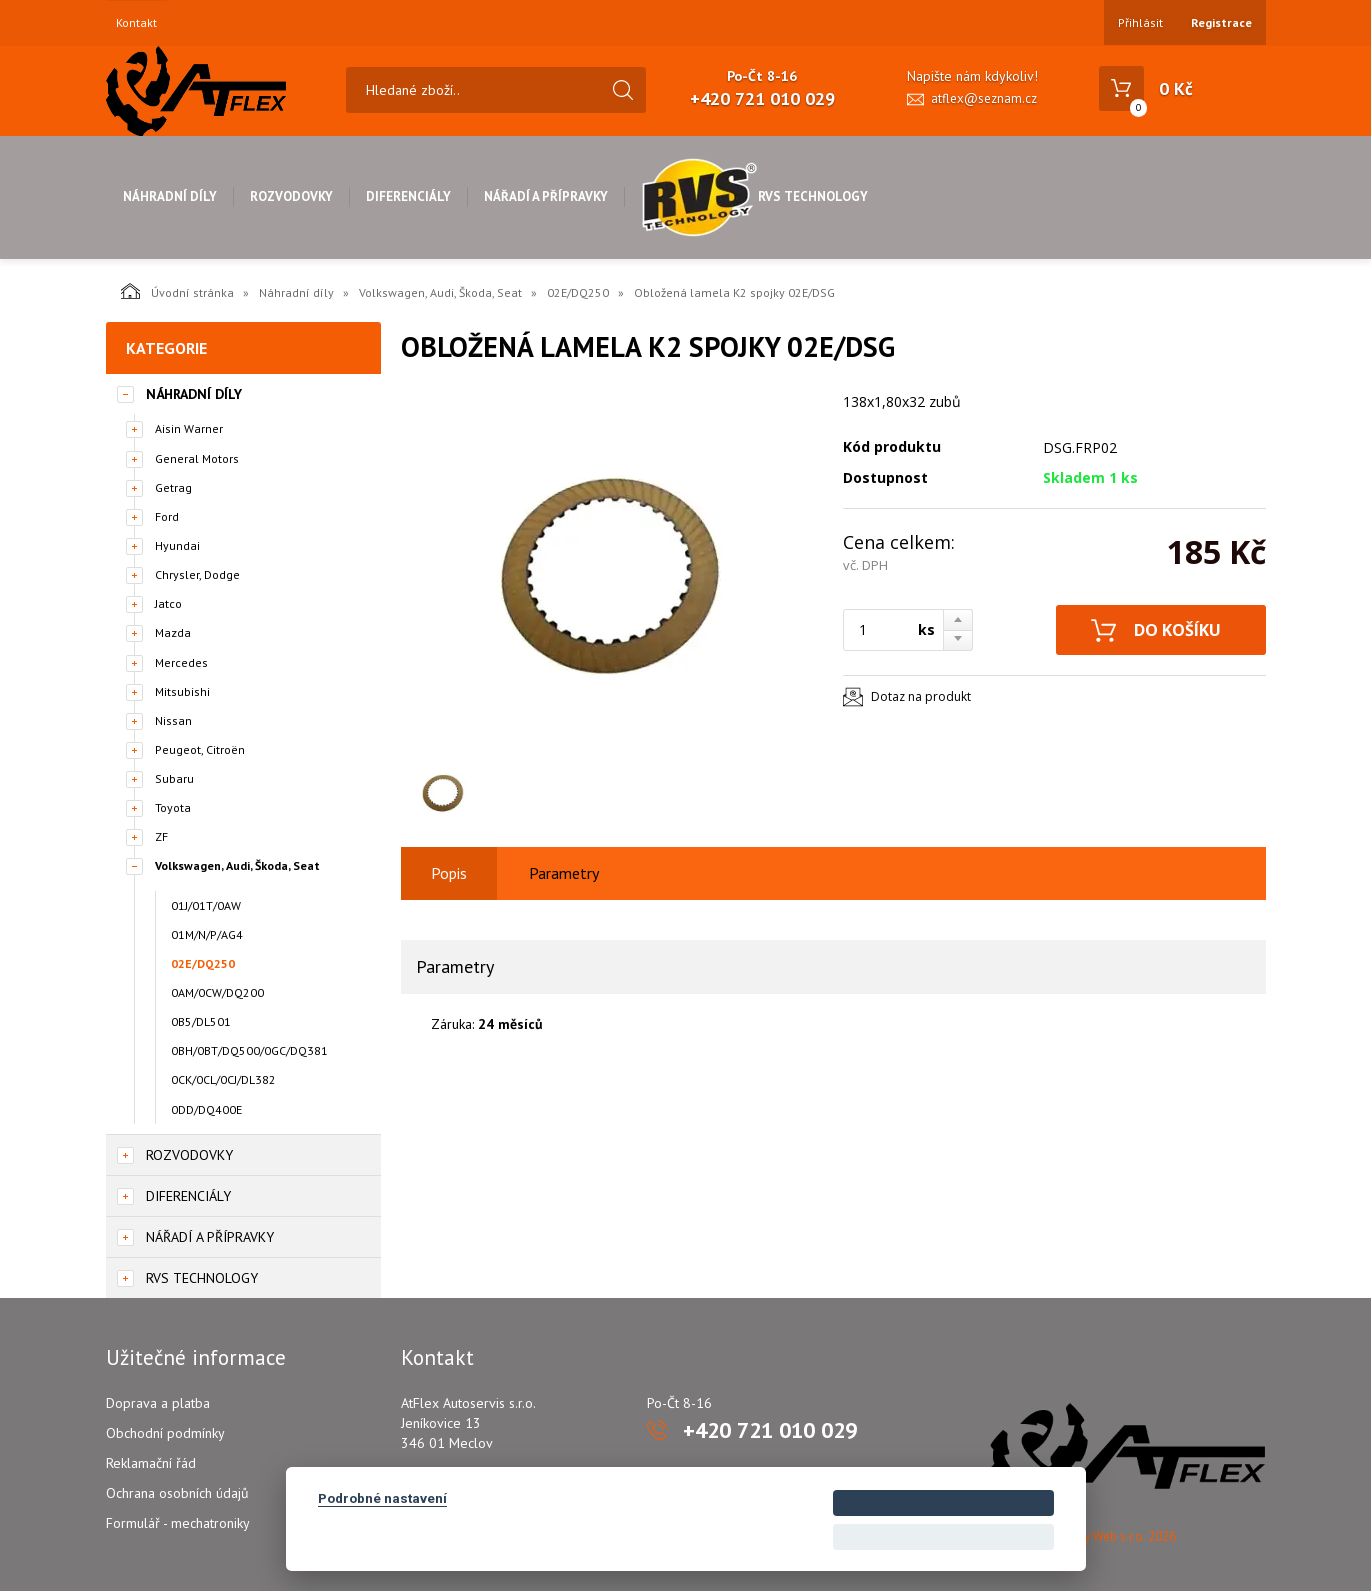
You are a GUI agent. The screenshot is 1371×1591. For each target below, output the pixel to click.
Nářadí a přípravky (546, 196)
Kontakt (136, 23)
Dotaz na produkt (921, 696)
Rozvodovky (291, 196)
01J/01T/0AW (206, 905)
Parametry (564, 873)
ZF (161, 836)
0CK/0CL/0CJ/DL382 (223, 1079)
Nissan (173, 720)
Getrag (173, 487)
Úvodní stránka (177, 291)
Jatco (168, 603)
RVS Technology (754, 196)
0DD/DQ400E (206, 1109)
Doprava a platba (158, 1403)
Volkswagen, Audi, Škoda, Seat (440, 292)
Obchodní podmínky (165, 1433)
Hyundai (177, 545)
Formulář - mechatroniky (178, 1523)
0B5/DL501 (201, 1021)
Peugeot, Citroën (200, 749)
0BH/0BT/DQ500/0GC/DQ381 (249, 1050)
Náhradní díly (170, 196)
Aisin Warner (189, 428)
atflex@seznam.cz (984, 98)
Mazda (173, 632)
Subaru (174, 778)
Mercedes (181, 662)
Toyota (173, 807)
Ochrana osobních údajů (177, 1493)
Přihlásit (1140, 22)
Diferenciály (408, 196)
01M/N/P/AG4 (207, 934)
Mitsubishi (182, 691)
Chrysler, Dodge (197, 574)
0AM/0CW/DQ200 (217, 992)
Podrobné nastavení (382, 1498)
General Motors (197, 458)
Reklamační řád (151, 1463)
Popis (449, 873)
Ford (167, 516)
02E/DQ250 (578, 292)
